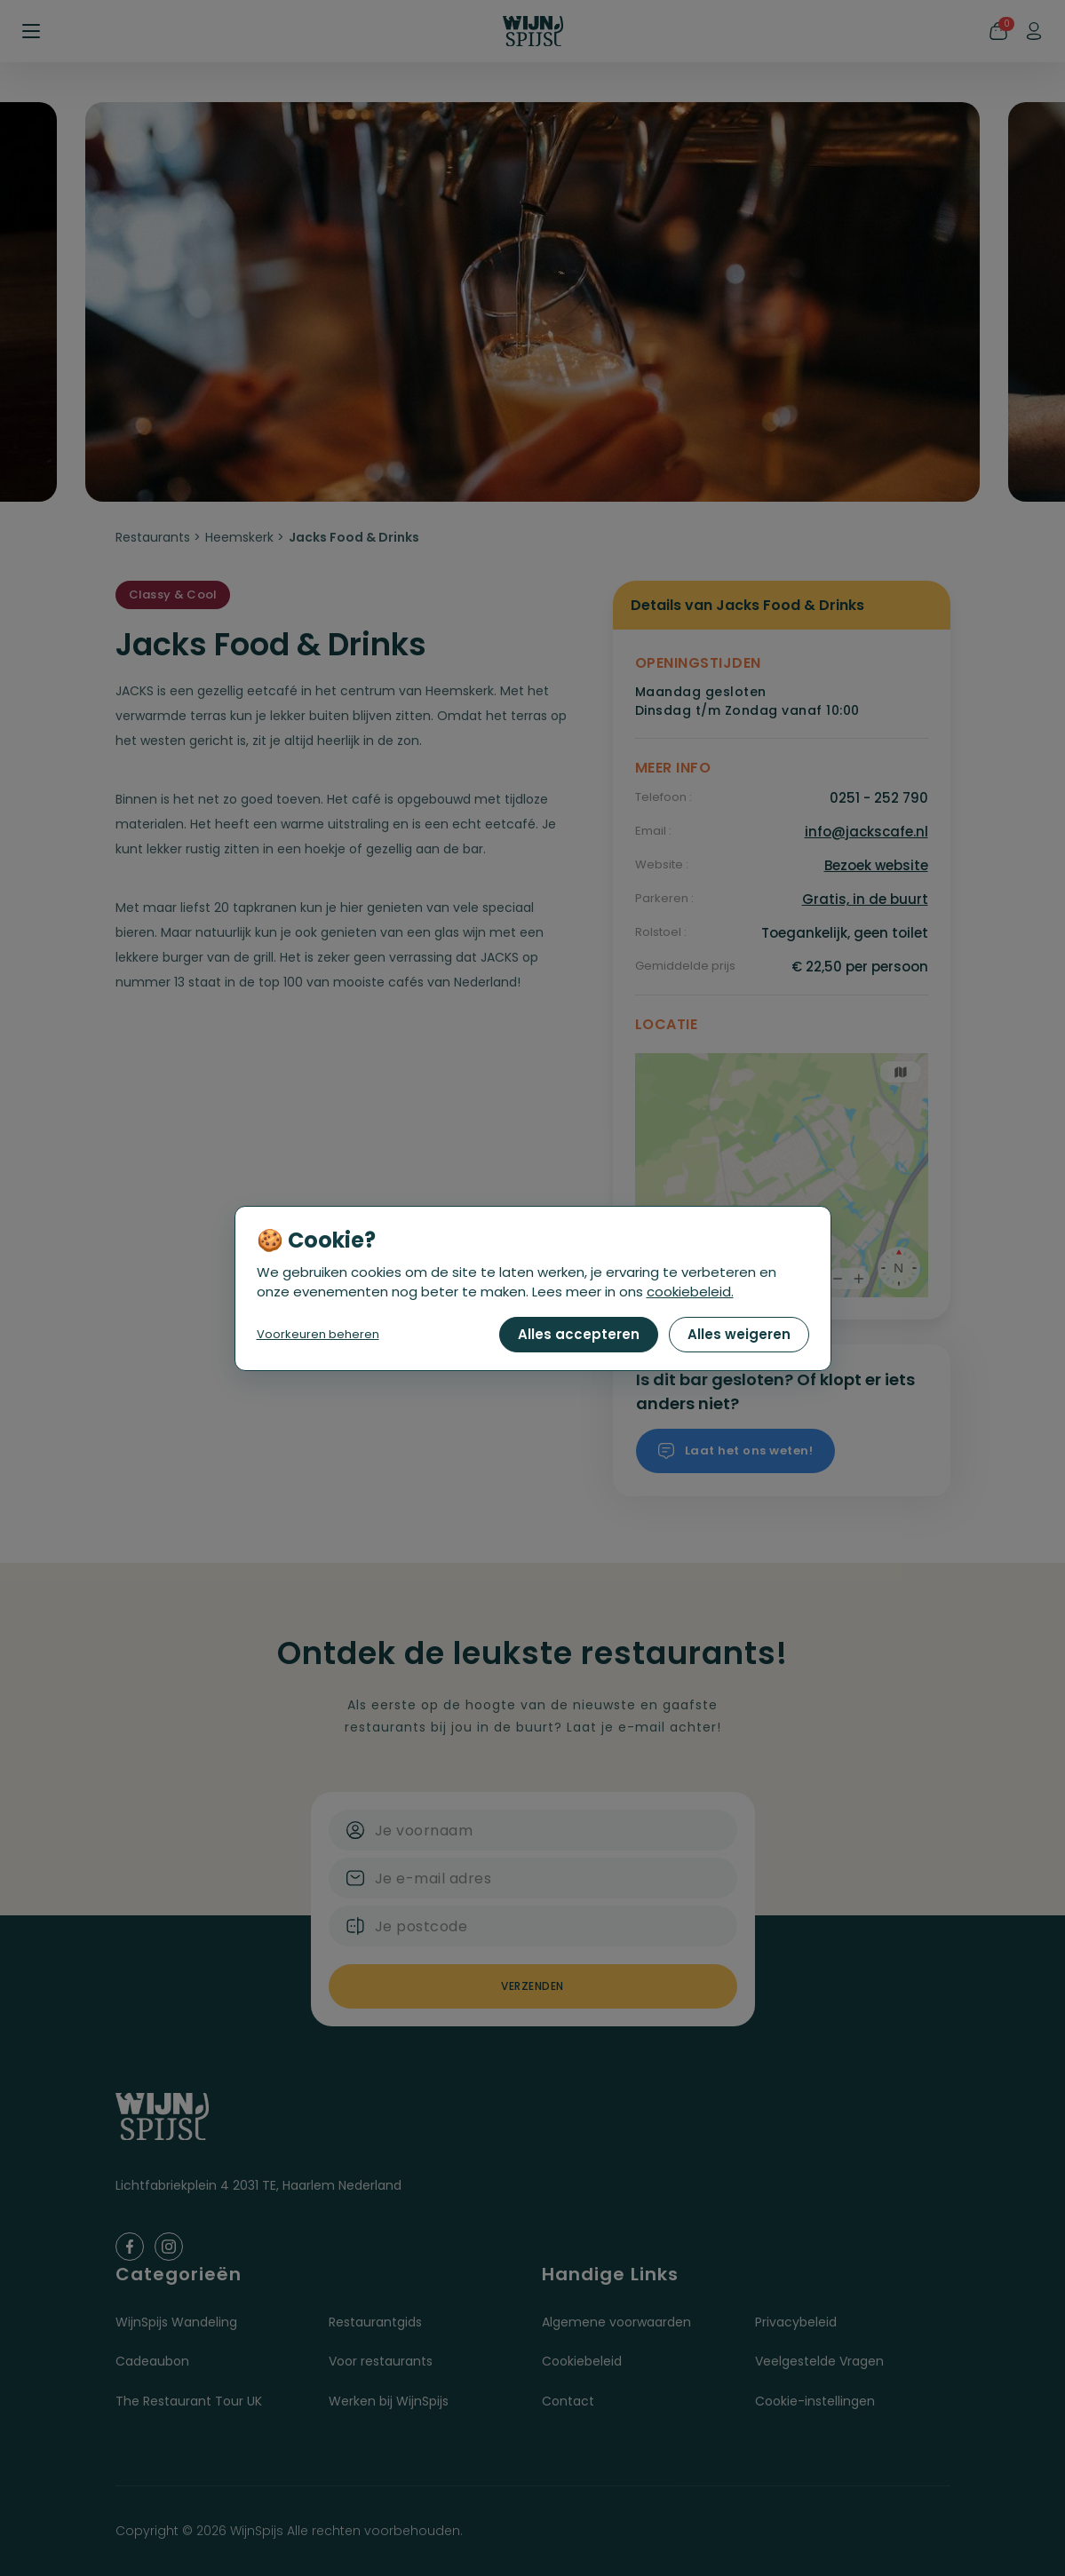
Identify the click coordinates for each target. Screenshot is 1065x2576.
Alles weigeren (739, 1334)
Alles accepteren (579, 1334)
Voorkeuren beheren (318, 1334)
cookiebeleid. (690, 1291)
